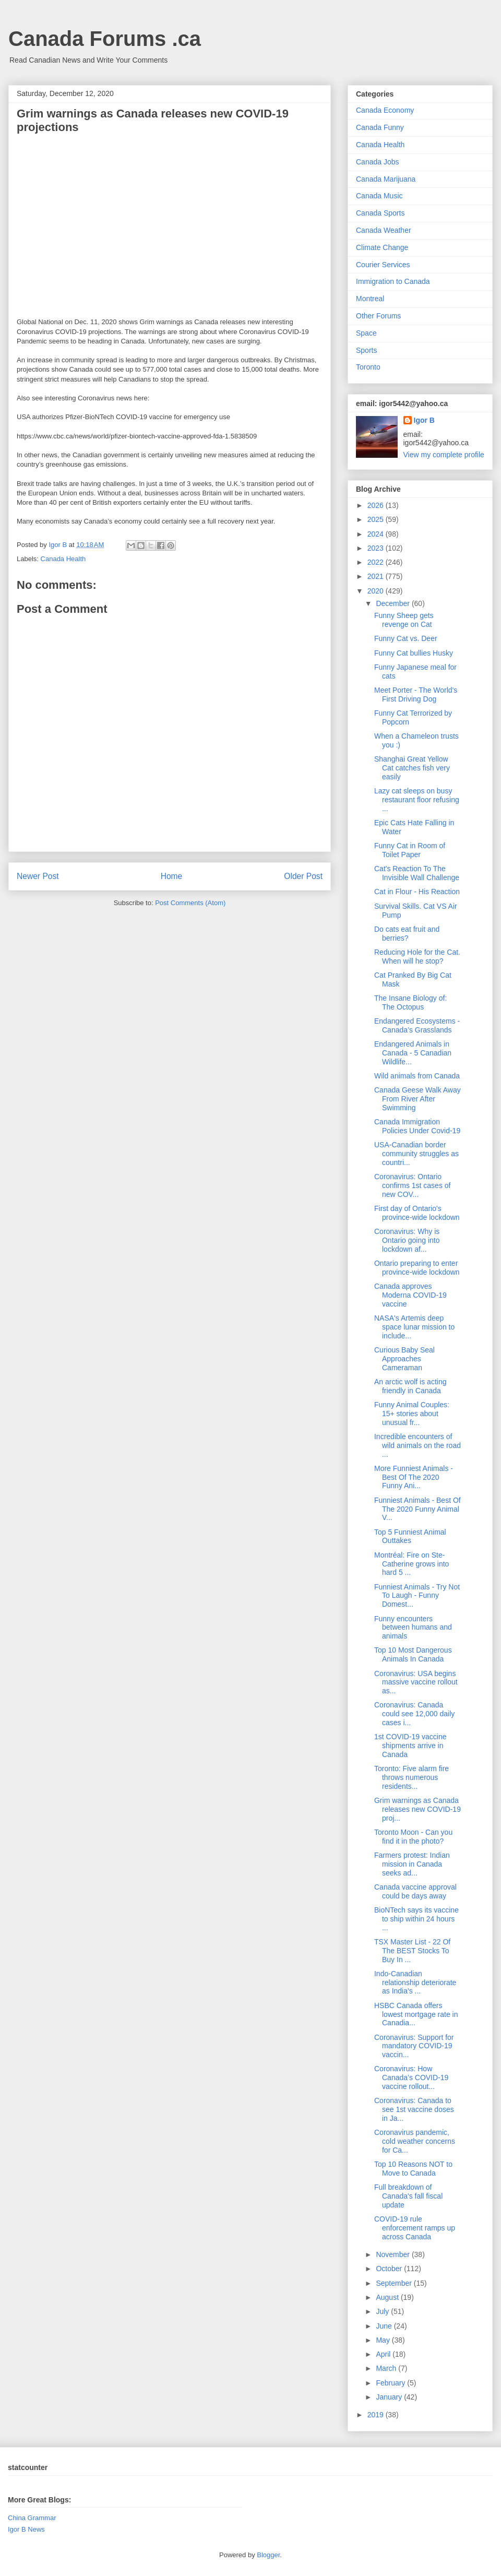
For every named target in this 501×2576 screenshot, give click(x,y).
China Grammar (32, 2518)
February (391, 2383)
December (393, 603)
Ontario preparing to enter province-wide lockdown (417, 1267)
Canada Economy (385, 110)
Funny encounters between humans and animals (413, 1628)
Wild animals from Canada (417, 1076)
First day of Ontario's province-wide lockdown (417, 1212)
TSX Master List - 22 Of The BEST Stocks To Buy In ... (412, 1951)
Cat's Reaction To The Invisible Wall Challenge (416, 873)
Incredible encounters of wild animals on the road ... (417, 1445)
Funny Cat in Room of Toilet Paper (409, 850)
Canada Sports (380, 213)
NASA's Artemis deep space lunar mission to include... (414, 1327)
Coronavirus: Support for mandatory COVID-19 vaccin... (414, 2046)
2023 (376, 548)
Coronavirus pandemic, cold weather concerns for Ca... (414, 2141)
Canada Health (63, 559)
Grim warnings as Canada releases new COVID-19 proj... (417, 1809)
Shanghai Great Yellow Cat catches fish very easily (412, 768)
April (384, 2354)
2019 (376, 2415)
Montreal (370, 298)
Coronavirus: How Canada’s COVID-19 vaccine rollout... (411, 2077)
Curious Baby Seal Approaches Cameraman (404, 1359)
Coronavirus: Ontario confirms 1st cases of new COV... (412, 1185)
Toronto (368, 367)
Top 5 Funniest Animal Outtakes (410, 1536)
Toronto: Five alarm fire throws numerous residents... (411, 1777)
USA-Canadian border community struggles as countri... (416, 1154)
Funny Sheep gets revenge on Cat (404, 619)
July (383, 2311)
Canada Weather (383, 230)
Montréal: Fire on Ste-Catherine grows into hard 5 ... (411, 1564)
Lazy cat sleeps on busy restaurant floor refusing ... (416, 800)
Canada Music (379, 196)
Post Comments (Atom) (190, 903)
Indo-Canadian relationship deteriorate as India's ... (415, 1982)
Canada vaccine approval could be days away (415, 1891)
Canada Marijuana (385, 179)
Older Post (303, 876)
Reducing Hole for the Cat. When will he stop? (417, 956)
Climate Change (382, 247)
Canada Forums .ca (104, 38)
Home (172, 876)
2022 (376, 562)
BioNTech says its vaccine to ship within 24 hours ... (416, 1919)
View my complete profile (443, 454)
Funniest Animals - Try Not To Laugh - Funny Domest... (417, 1596)
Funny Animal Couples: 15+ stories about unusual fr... (411, 1413)
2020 (376, 591)
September (394, 2283)
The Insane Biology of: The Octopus (410, 1002)
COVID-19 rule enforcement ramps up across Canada (414, 2228)
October (390, 2268)
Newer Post (38, 876)
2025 (376, 519)
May (383, 2340)
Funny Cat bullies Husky (413, 653)
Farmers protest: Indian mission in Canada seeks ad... (412, 1864)
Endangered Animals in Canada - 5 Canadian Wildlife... (412, 1053)
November (393, 2254)
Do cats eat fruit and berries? (406, 933)
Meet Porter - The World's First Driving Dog (415, 694)
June (384, 2326)
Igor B (424, 420)
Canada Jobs (377, 162)
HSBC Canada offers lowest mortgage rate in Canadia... (416, 2014)
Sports (366, 350)
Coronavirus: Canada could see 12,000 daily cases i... (414, 1714)
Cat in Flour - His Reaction (417, 891)
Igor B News (26, 2529)
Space (366, 333)
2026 (376, 505)
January (390, 2397)
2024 (376, 534)
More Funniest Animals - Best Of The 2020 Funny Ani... (413, 1477)
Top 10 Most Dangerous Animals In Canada (413, 1654)
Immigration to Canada (393, 281)
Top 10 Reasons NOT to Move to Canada (413, 2168)
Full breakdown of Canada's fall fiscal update (408, 2196)
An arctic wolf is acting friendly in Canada (410, 1386)
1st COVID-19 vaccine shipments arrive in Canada (410, 1745)
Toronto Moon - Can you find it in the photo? (413, 1836)
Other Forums (378, 316)
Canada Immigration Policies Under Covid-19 (417, 1126)
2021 (376, 576)
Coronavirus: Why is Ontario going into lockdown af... (407, 1240)
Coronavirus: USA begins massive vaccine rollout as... (416, 1682)
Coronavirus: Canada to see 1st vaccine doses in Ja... (414, 2109)
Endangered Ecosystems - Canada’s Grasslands (417, 1025)
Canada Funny (380, 127)
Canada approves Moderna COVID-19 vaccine (410, 1295)
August (388, 2297)
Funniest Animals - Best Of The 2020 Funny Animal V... (417, 1509)
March (387, 2368)
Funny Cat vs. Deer (405, 638)
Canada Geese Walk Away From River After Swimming (417, 1099)
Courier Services (383, 264)
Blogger (268, 2555)
